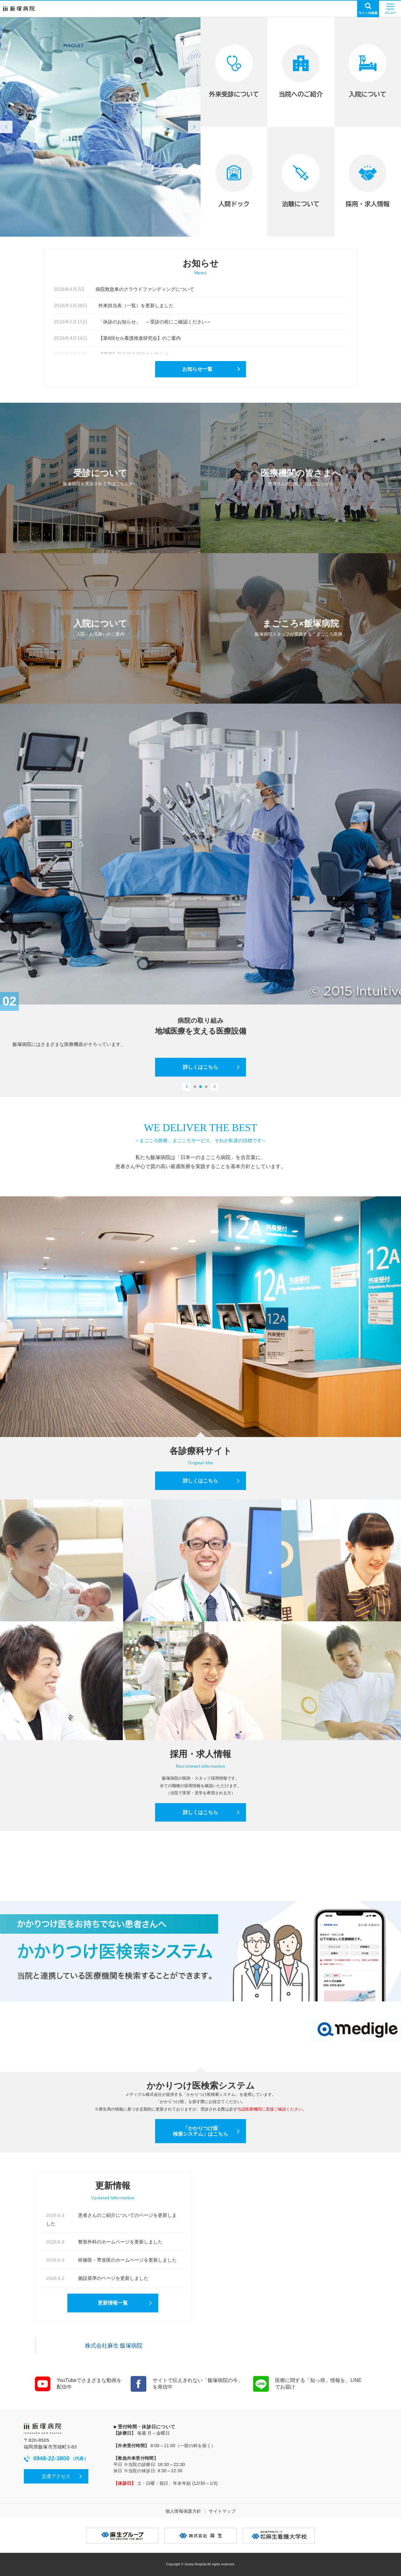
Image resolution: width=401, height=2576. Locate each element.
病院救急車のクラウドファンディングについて (124, 289)
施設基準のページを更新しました (97, 2278)
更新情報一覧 (113, 2303)
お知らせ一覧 (197, 369)
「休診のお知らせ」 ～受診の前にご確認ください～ (132, 321)
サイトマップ (222, 2511)
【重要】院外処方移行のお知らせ (111, 354)
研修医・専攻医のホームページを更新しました (111, 2260)
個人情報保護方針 (183, 2511)
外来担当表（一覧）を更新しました (114, 305)
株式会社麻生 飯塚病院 (114, 2346)
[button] (6, 127)
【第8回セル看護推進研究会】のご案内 (117, 338)
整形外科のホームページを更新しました (104, 2242)
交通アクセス (56, 2476)
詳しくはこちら (200, 1067)
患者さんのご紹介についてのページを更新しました (111, 2218)
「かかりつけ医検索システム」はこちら (200, 2131)
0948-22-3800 (56, 2458)
